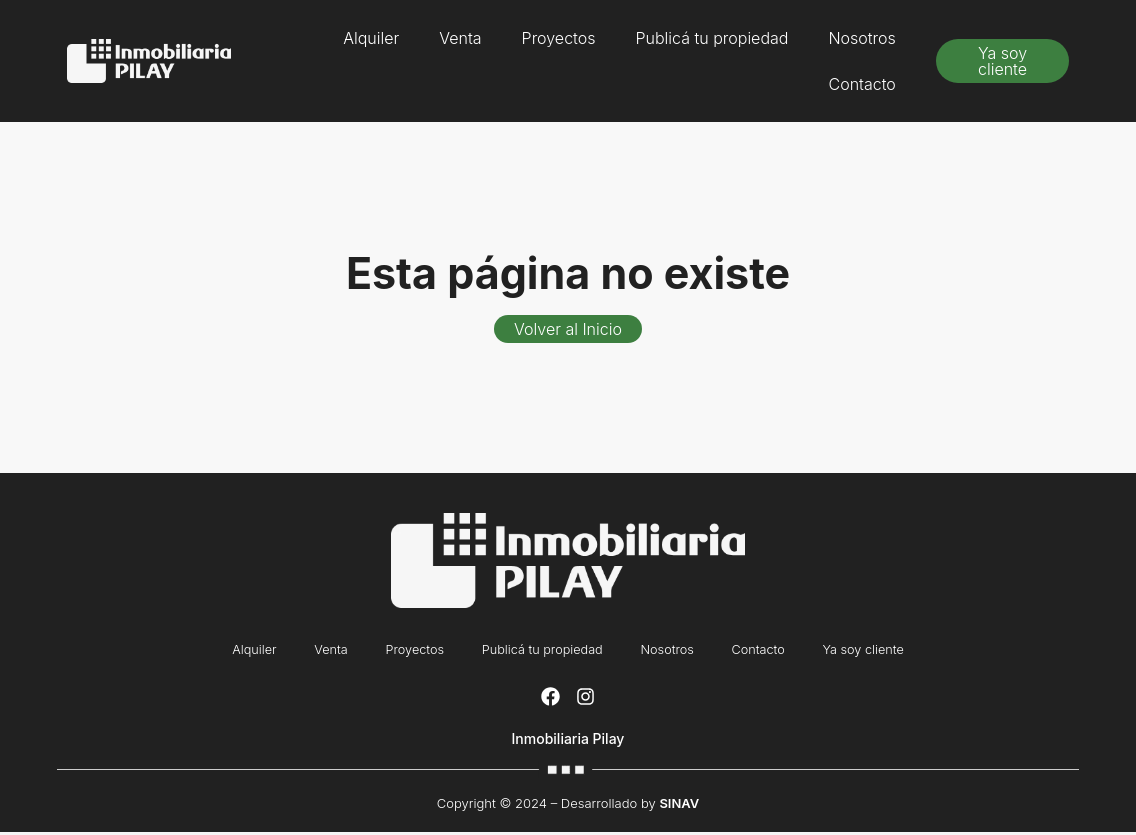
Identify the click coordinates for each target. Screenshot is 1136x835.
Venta (460, 38)
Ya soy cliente (874, 651)
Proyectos (559, 38)
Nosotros (861, 38)
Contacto (862, 84)
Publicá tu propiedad (711, 38)
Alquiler (371, 38)
